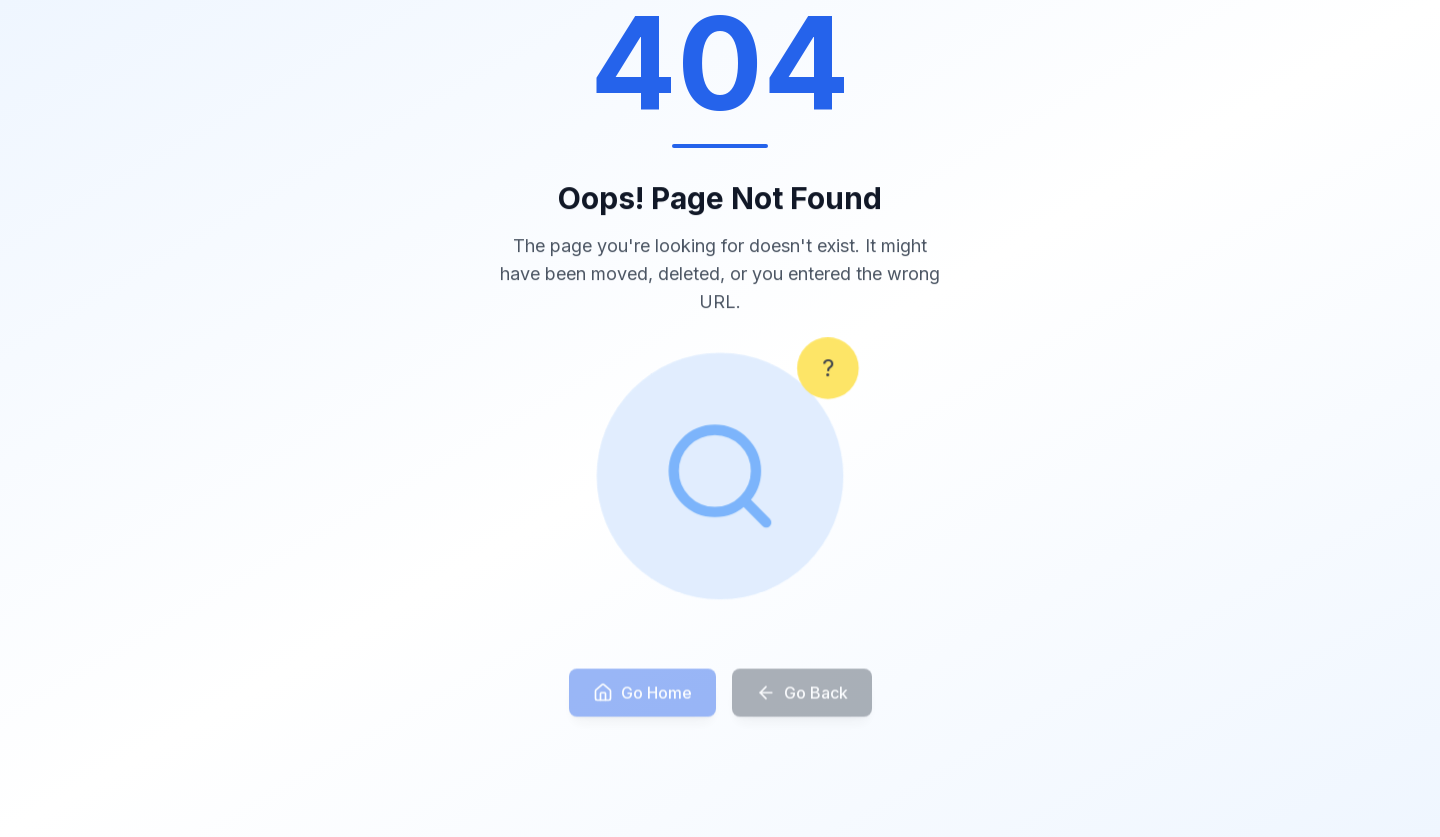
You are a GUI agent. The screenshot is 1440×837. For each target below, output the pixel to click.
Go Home (642, 700)
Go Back (802, 700)
